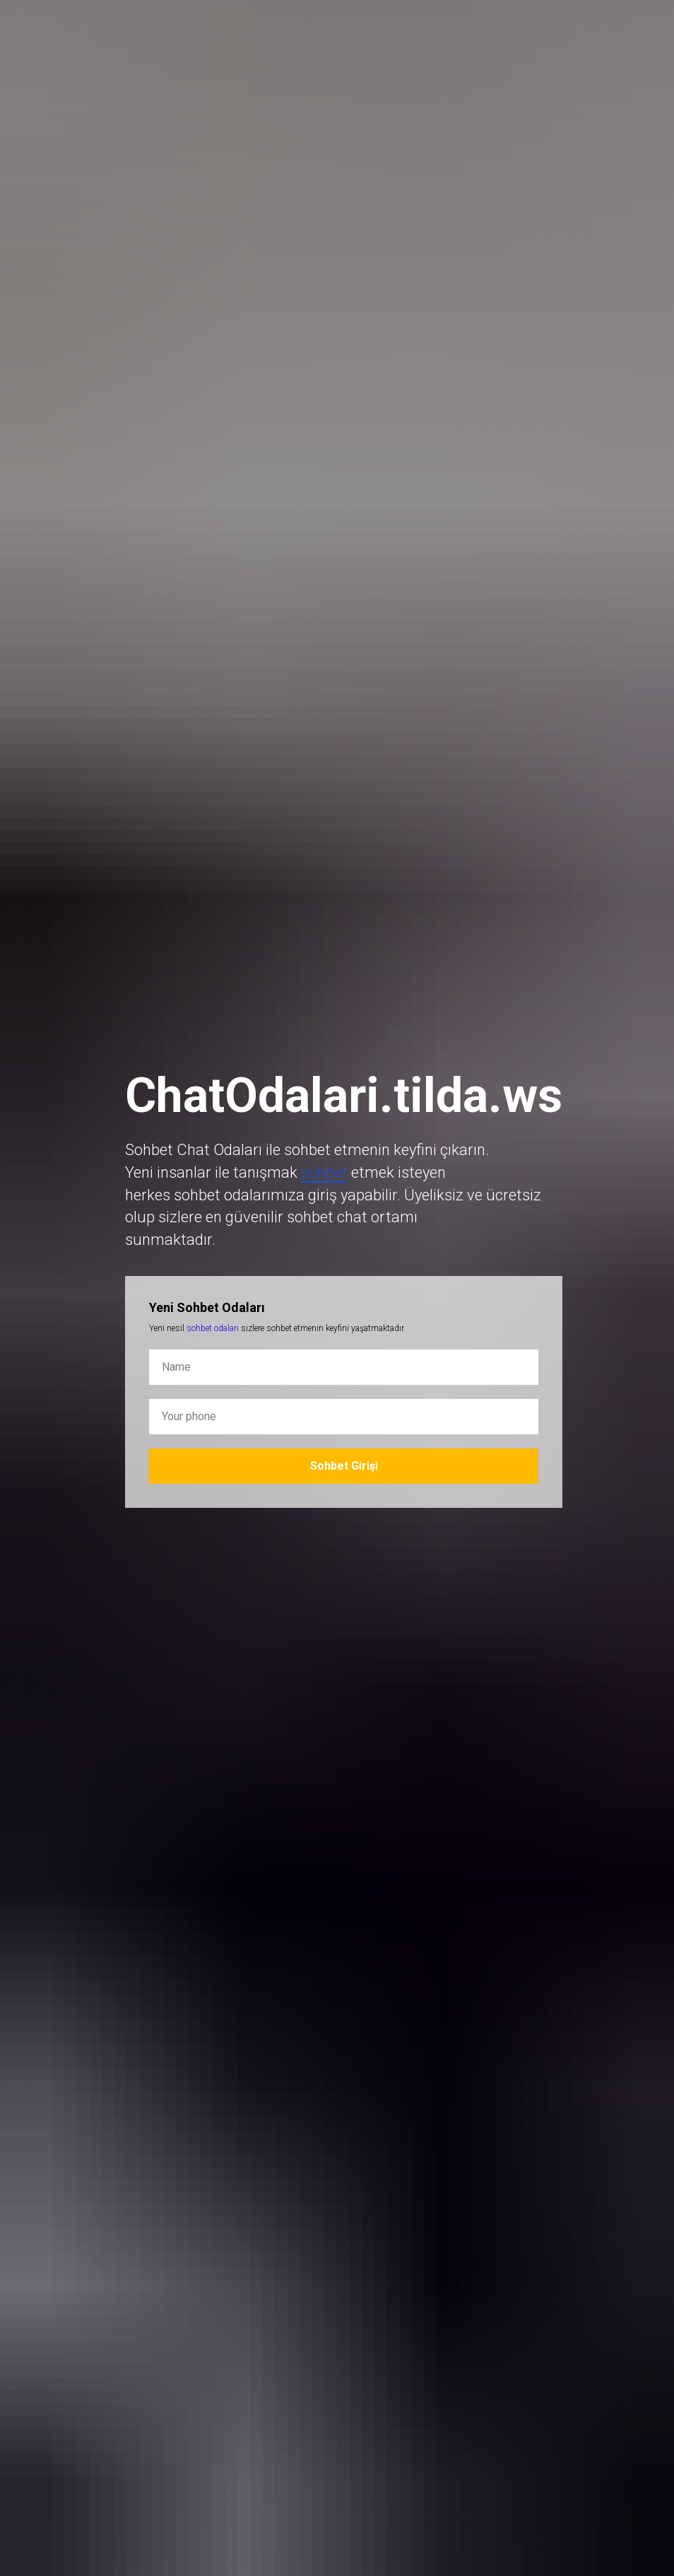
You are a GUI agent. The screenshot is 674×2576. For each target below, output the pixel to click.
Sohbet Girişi (344, 1466)
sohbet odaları (213, 1328)
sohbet (324, 1172)
